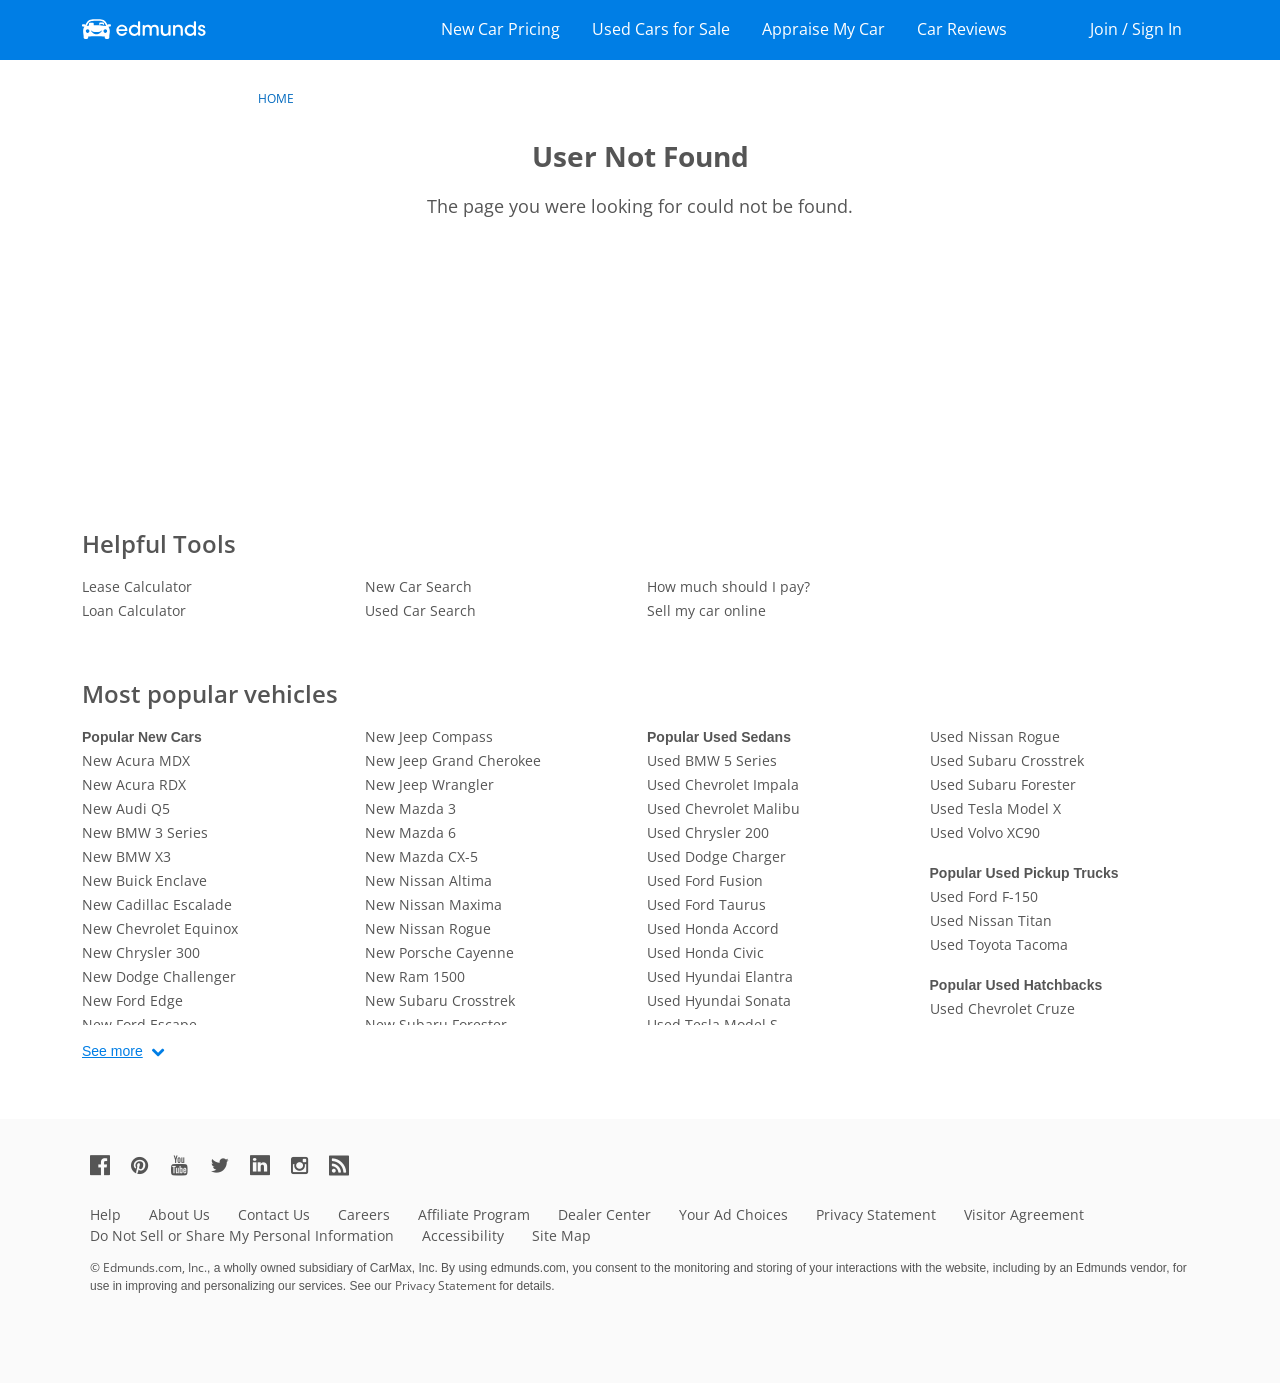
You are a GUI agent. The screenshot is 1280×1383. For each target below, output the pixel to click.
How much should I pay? (728, 586)
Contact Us (274, 1214)
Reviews (962, 29)
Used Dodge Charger (716, 856)
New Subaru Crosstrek (440, 1000)
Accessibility (463, 1235)
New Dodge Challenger (159, 976)
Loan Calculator (134, 610)
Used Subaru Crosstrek (1007, 760)
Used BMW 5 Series (712, 760)
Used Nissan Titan (991, 920)
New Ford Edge (132, 1000)
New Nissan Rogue (428, 928)
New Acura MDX (136, 760)
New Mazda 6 (410, 832)
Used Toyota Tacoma (999, 944)
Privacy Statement (876, 1214)
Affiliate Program (474, 1214)
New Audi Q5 (126, 808)
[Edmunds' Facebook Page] (108, 1164)
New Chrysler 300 (141, 952)
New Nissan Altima (428, 880)
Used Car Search (420, 610)
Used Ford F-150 (984, 896)
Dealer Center (604, 1214)
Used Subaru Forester (1003, 784)
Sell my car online (706, 610)
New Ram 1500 (415, 976)
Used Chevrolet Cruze (1002, 1008)
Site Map (561, 1235)
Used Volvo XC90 (985, 832)
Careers (364, 1214)
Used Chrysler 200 (708, 832)
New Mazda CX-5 (421, 856)
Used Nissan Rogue (995, 736)
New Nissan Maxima (433, 904)
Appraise (823, 29)
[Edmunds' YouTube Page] (188, 1164)
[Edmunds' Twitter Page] (228, 1164)
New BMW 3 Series (145, 832)
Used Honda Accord (713, 928)
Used (661, 29)
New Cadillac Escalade (157, 904)
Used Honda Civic (705, 952)
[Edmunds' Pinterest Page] (148, 1164)
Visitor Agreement (1024, 1214)
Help (105, 1214)
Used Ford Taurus (706, 904)
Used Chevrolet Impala (723, 784)
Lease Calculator (137, 586)
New (500, 29)
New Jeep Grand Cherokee (453, 760)
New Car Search (418, 586)
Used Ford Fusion (705, 880)
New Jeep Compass (429, 736)
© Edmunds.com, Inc (148, 1267)
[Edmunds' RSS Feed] (347, 1164)
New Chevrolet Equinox (160, 928)
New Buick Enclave (144, 880)
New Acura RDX (134, 784)
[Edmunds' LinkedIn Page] (268, 1164)
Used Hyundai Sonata (719, 1000)
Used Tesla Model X (995, 808)
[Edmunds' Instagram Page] (307, 1164)
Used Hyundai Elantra (720, 976)
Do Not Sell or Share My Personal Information (242, 1235)
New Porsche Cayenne (439, 952)
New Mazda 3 (410, 808)
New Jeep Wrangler (429, 784)
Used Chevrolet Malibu (723, 808)
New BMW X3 (126, 856)
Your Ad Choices (733, 1214)
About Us (179, 1214)
